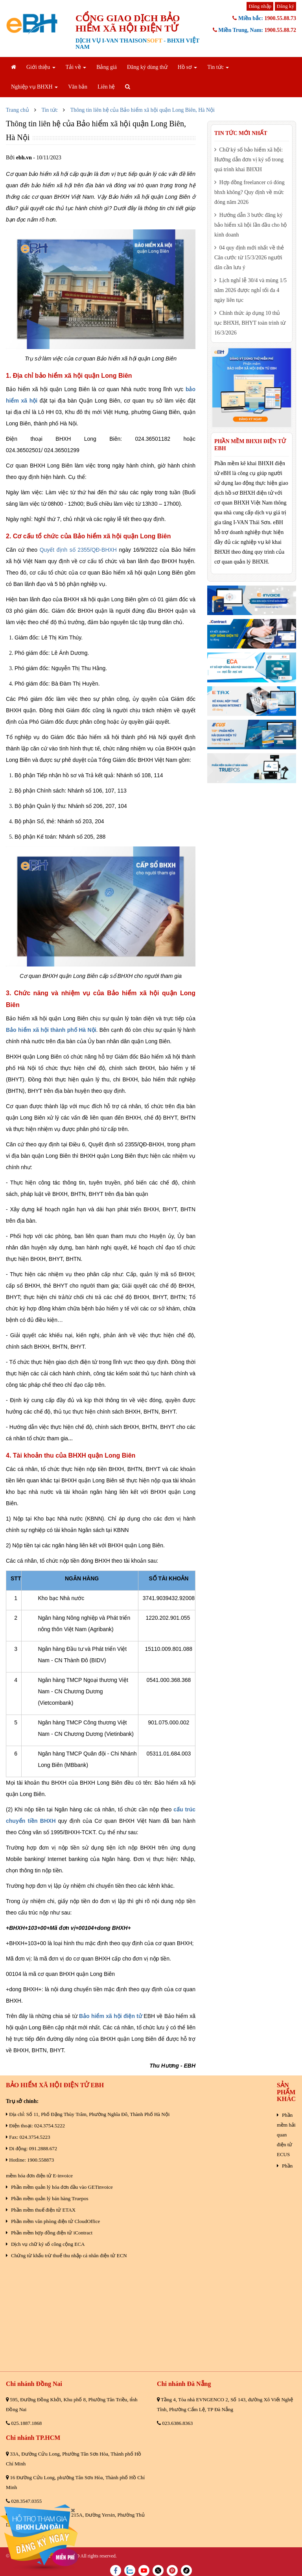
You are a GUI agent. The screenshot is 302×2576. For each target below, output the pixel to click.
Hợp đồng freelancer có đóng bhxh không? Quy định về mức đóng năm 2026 (249, 192)
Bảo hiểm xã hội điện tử (110, 2016)
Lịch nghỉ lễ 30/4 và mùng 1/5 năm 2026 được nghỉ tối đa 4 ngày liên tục (250, 290)
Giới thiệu (40, 67)
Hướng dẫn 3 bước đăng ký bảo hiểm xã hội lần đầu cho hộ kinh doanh (250, 225)
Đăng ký (285, 6)
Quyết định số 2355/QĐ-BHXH (78, 550)
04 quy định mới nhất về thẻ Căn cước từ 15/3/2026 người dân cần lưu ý (249, 257)
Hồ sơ (187, 67)
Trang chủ (17, 110)
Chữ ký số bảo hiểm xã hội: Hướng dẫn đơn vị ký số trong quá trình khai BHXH (249, 159)
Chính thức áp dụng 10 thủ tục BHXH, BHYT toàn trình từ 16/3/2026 (249, 323)
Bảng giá (106, 67)
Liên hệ (106, 87)
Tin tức (218, 67)
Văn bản (77, 87)
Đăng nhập (260, 6)
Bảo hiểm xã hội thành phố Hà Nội (51, 1030)
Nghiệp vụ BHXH (34, 87)
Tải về (76, 67)
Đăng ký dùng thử (147, 67)
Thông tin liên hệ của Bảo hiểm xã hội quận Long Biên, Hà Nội (142, 110)
